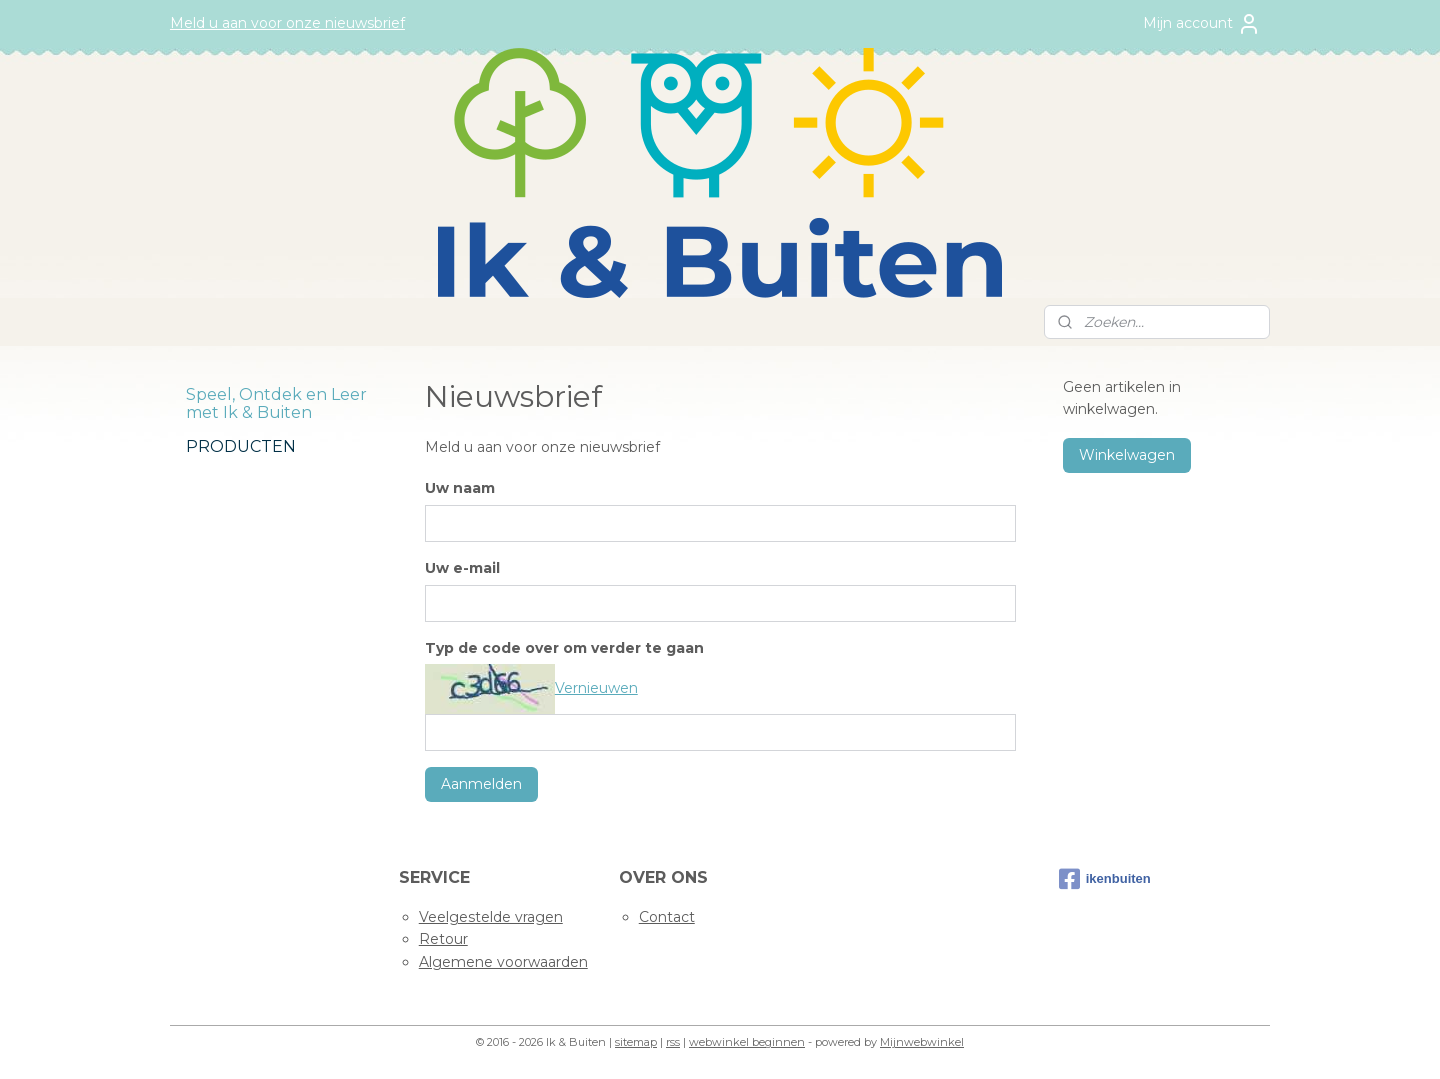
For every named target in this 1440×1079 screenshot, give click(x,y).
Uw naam (459, 488)
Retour (443, 939)
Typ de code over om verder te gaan (563, 648)
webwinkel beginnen (747, 1042)
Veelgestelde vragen (491, 917)
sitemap (636, 1042)
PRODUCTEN (241, 446)
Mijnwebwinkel (922, 1042)
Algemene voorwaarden (503, 962)
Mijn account (1202, 24)
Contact (667, 917)
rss (673, 1042)
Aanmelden (480, 784)
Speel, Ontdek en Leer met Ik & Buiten (276, 403)
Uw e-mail (461, 568)
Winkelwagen (1127, 455)
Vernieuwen (595, 688)
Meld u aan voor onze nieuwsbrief (287, 23)
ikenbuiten (1105, 879)
